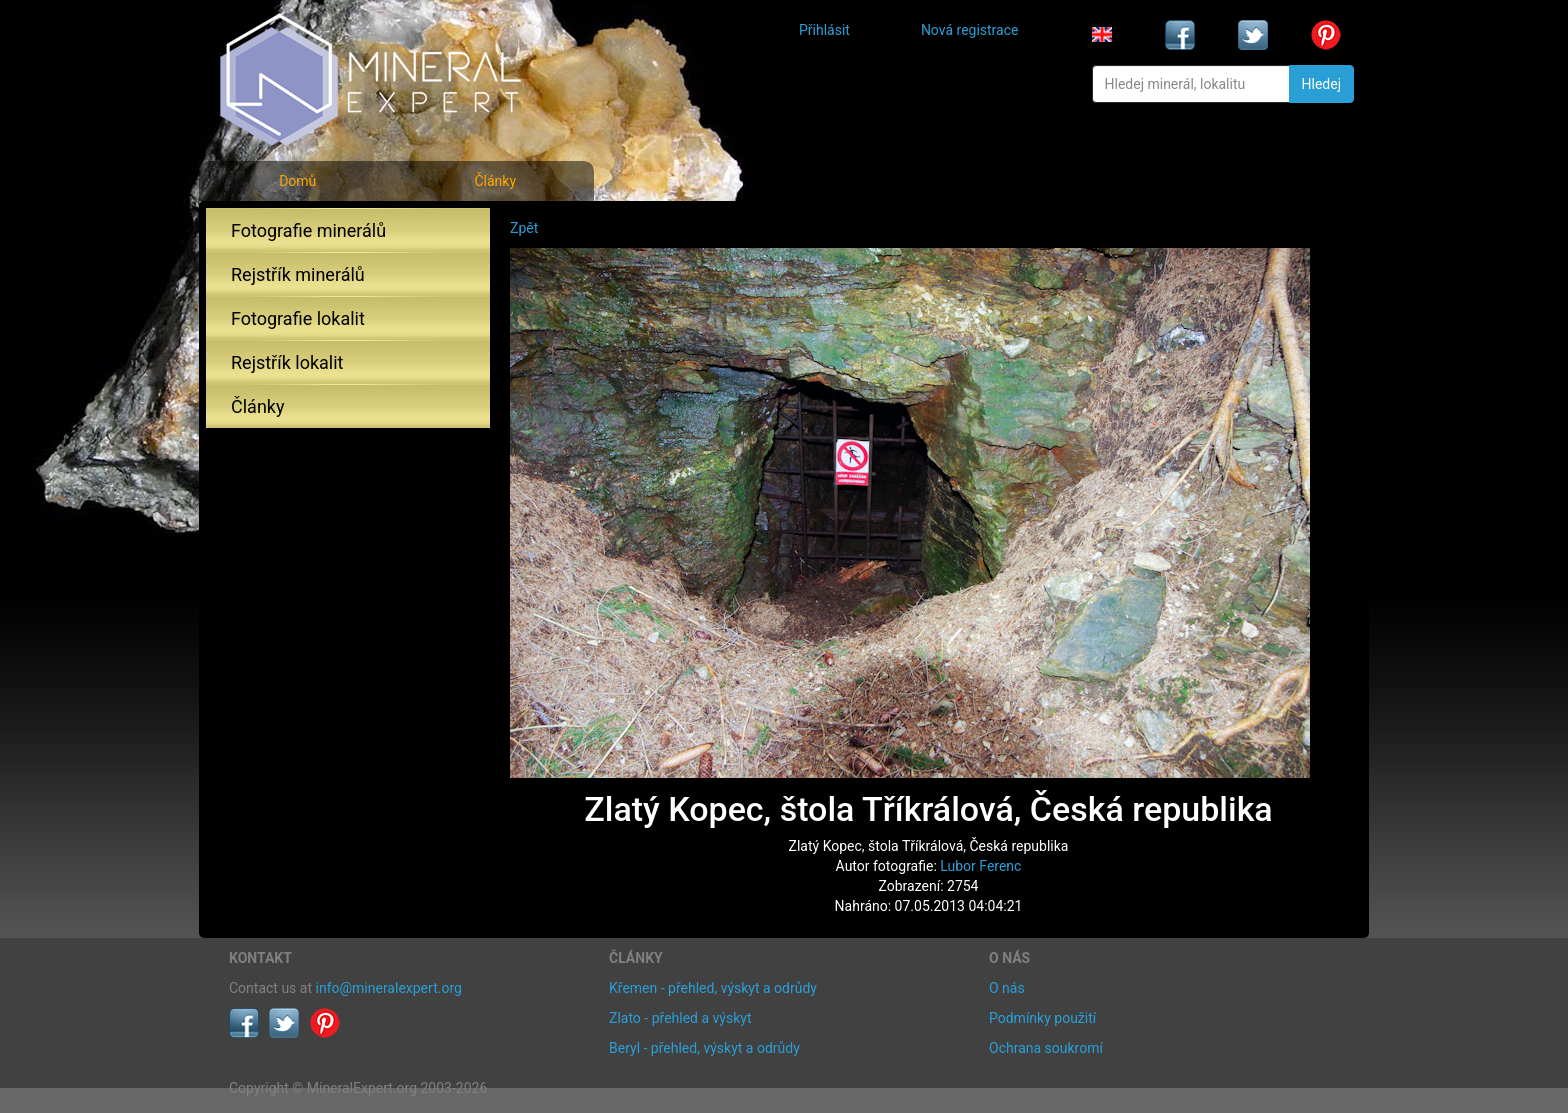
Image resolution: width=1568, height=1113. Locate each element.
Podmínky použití (1042, 1018)
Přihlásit (824, 30)
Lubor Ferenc (980, 866)
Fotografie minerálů (308, 230)
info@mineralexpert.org (389, 988)
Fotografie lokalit (298, 318)
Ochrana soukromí (1046, 1048)
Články (495, 181)
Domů (297, 181)
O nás (1007, 988)
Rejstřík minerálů (298, 274)
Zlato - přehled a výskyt (680, 1018)
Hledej (1321, 84)
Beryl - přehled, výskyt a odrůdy (704, 1048)
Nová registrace (970, 30)
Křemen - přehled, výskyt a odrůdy (713, 988)
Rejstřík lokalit (287, 362)
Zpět (524, 228)
